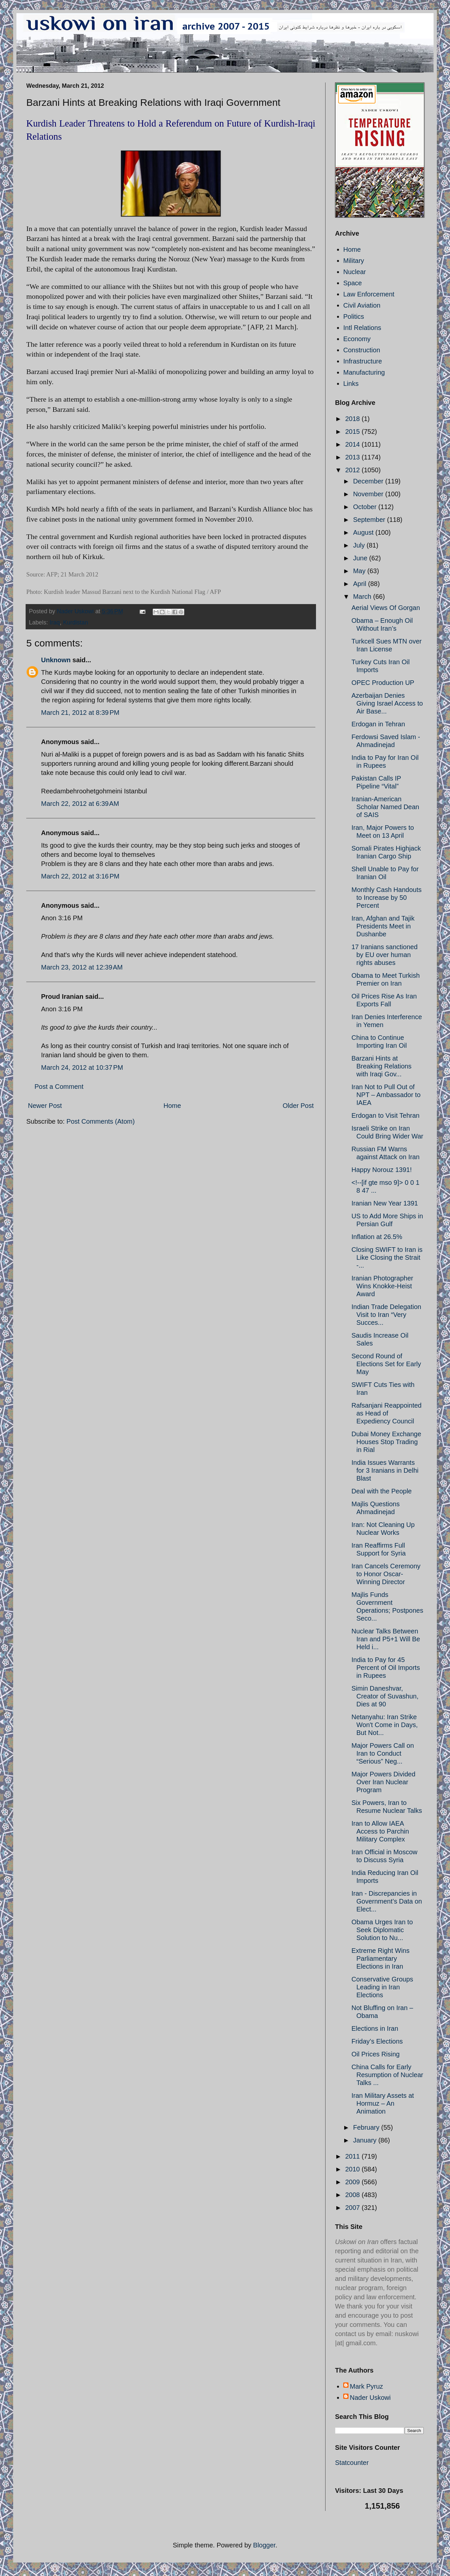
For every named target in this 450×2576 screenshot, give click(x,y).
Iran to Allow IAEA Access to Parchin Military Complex (380, 1831)
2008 (353, 2194)
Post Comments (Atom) (100, 1121)
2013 (353, 457)
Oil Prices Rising (375, 2054)
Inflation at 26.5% (376, 1236)
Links (351, 383)
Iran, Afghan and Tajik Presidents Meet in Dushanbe (383, 926)
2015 (353, 431)
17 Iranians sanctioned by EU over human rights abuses (384, 954)
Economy (357, 338)
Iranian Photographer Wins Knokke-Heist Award (382, 1286)
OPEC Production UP (382, 682)
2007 (353, 2207)
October (365, 506)
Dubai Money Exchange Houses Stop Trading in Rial (386, 1441)
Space (352, 283)
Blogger (264, 2545)
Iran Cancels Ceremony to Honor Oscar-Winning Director (385, 1573)
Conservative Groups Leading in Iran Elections (382, 1987)
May (360, 570)
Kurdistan (75, 622)
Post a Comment (58, 1086)
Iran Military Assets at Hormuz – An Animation (382, 2103)
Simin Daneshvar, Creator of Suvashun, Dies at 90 (384, 1696)
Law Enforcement (368, 294)
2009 (353, 2182)
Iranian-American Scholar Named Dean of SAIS (385, 806)
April (360, 583)
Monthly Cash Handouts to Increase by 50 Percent (386, 897)
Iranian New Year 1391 (384, 1203)
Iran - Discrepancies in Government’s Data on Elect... (386, 1901)
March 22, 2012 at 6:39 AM (80, 803)
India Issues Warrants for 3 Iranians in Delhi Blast (384, 1470)
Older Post (298, 1105)
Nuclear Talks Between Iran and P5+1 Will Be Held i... (385, 1639)
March (363, 596)
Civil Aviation (361, 305)
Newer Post (45, 1105)
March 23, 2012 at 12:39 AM (82, 967)
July (360, 545)
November (369, 494)
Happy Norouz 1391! (381, 1169)
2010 (353, 2169)
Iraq (55, 622)
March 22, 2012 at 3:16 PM (80, 876)
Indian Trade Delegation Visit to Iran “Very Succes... (386, 1314)
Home (172, 1105)
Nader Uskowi (370, 2397)
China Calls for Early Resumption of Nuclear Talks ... (387, 2074)
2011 (353, 2156)
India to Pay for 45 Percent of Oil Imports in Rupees (385, 1667)
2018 (353, 418)
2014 (353, 444)
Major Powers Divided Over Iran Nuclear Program (383, 1781)
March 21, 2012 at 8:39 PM (80, 712)
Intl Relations (362, 327)
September (370, 519)
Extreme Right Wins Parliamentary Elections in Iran (380, 1958)
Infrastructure (362, 361)
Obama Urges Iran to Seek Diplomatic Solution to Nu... (382, 1929)
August (364, 532)
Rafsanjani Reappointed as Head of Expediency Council (386, 1413)
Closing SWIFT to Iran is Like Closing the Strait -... (386, 1257)
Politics (353, 316)
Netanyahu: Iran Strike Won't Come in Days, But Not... (384, 1724)
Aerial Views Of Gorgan (385, 607)
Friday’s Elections (377, 2041)
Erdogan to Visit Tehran (385, 1115)
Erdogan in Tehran (378, 724)
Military (353, 260)
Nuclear (354, 271)
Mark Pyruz (366, 2386)
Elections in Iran (374, 2028)
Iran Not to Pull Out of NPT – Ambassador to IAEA (385, 1094)
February (367, 2127)
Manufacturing (364, 372)
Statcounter (352, 2462)
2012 (353, 470)
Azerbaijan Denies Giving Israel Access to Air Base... (387, 703)
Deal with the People (381, 1491)
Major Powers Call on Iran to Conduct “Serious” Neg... (382, 1753)
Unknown (56, 660)
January (365, 2140)
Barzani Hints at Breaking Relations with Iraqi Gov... (381, 1066)
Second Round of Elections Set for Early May (386, 1363)
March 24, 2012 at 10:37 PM (82, 1067)
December (369, 481)
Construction (361, 350)
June (361, 558)
